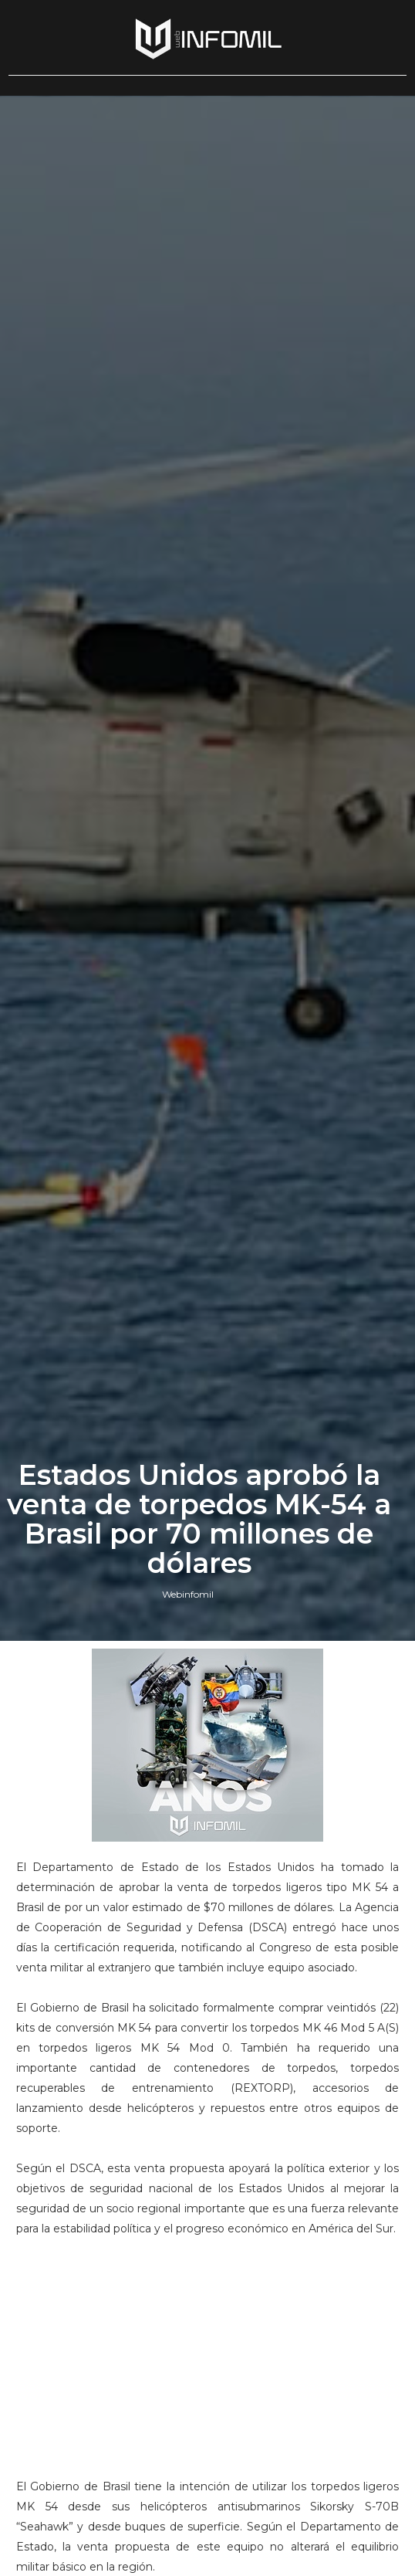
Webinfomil (188, 1594)
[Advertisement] (207, 2347)
